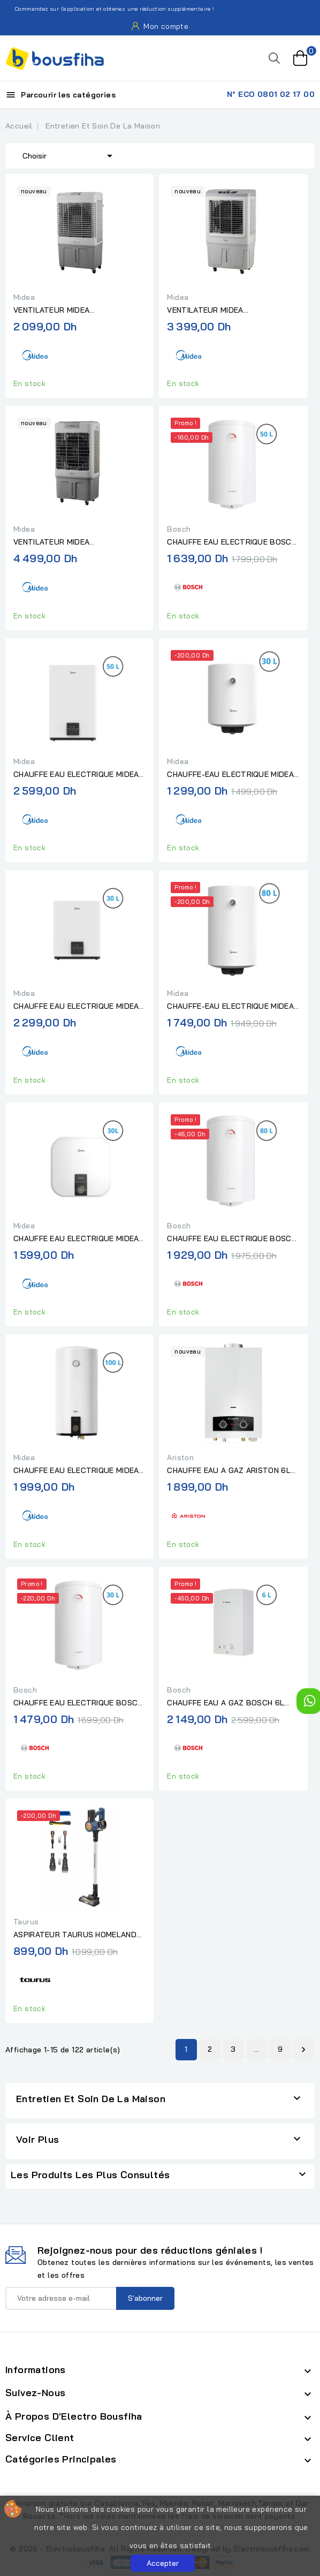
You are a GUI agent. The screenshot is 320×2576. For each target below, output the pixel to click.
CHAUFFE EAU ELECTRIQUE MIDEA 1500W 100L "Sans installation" (76, 1470)
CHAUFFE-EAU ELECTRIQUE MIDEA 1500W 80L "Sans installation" (230, 1006)
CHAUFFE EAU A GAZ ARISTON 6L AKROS (228, 1470)
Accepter (163, 2563)
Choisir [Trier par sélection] (69, 154)
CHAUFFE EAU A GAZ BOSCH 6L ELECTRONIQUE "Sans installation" (230, 1703)
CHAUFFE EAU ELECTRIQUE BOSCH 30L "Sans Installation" (77, 1703)
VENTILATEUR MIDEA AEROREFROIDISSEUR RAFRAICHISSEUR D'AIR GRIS (65, 542)
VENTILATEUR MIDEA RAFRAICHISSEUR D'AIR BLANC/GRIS (55, 310)
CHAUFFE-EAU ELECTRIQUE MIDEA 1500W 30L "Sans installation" (230, 774)
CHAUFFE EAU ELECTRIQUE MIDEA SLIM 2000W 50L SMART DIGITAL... (77, 774)
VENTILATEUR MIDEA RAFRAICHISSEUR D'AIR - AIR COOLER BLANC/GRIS (219, 310)
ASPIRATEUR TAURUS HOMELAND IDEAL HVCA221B (74, 1935)
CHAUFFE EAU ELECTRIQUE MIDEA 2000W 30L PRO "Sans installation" (78, 1239)
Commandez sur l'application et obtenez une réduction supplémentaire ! (109, 8)
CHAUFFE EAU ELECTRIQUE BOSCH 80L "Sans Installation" (231, 1239)
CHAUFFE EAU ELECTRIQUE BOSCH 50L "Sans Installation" (231, 542)
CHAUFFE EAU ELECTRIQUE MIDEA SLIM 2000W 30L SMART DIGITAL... (77, 1006)
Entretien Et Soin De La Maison (90, 2098)
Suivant (303, 2049)
